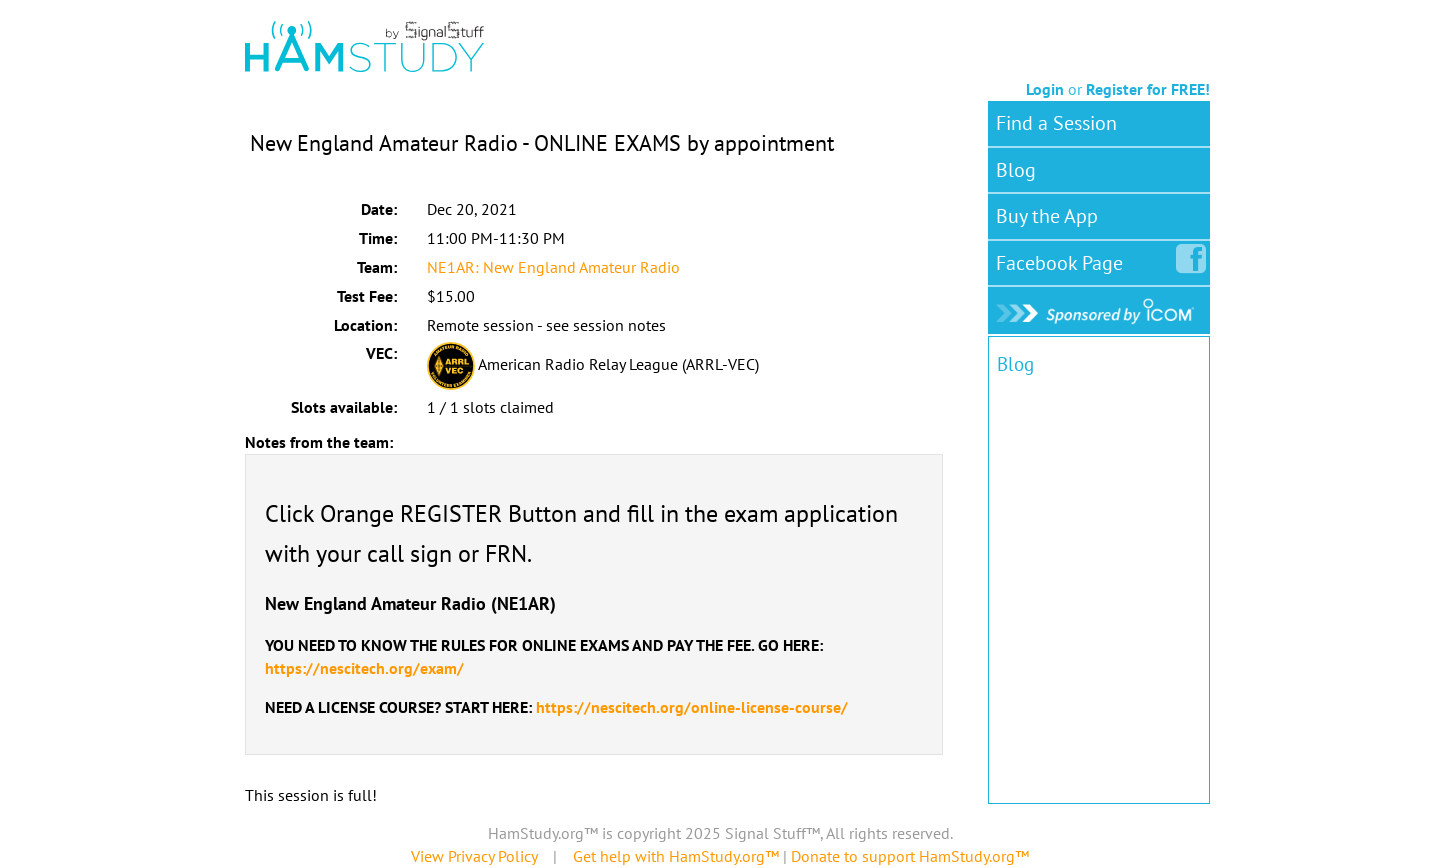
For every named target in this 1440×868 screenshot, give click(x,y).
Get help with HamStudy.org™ (676, 856)
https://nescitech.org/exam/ (364, 668)
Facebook (1063, 259)
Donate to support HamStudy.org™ (910, 856)
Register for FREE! (1148, 89)
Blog (1016, 170)
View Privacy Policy (474, 856)
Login (1045, 89)
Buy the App (1047, 216)
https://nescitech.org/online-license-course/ (692, 707)
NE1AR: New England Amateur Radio (553, 267)
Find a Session (1056, 123)
